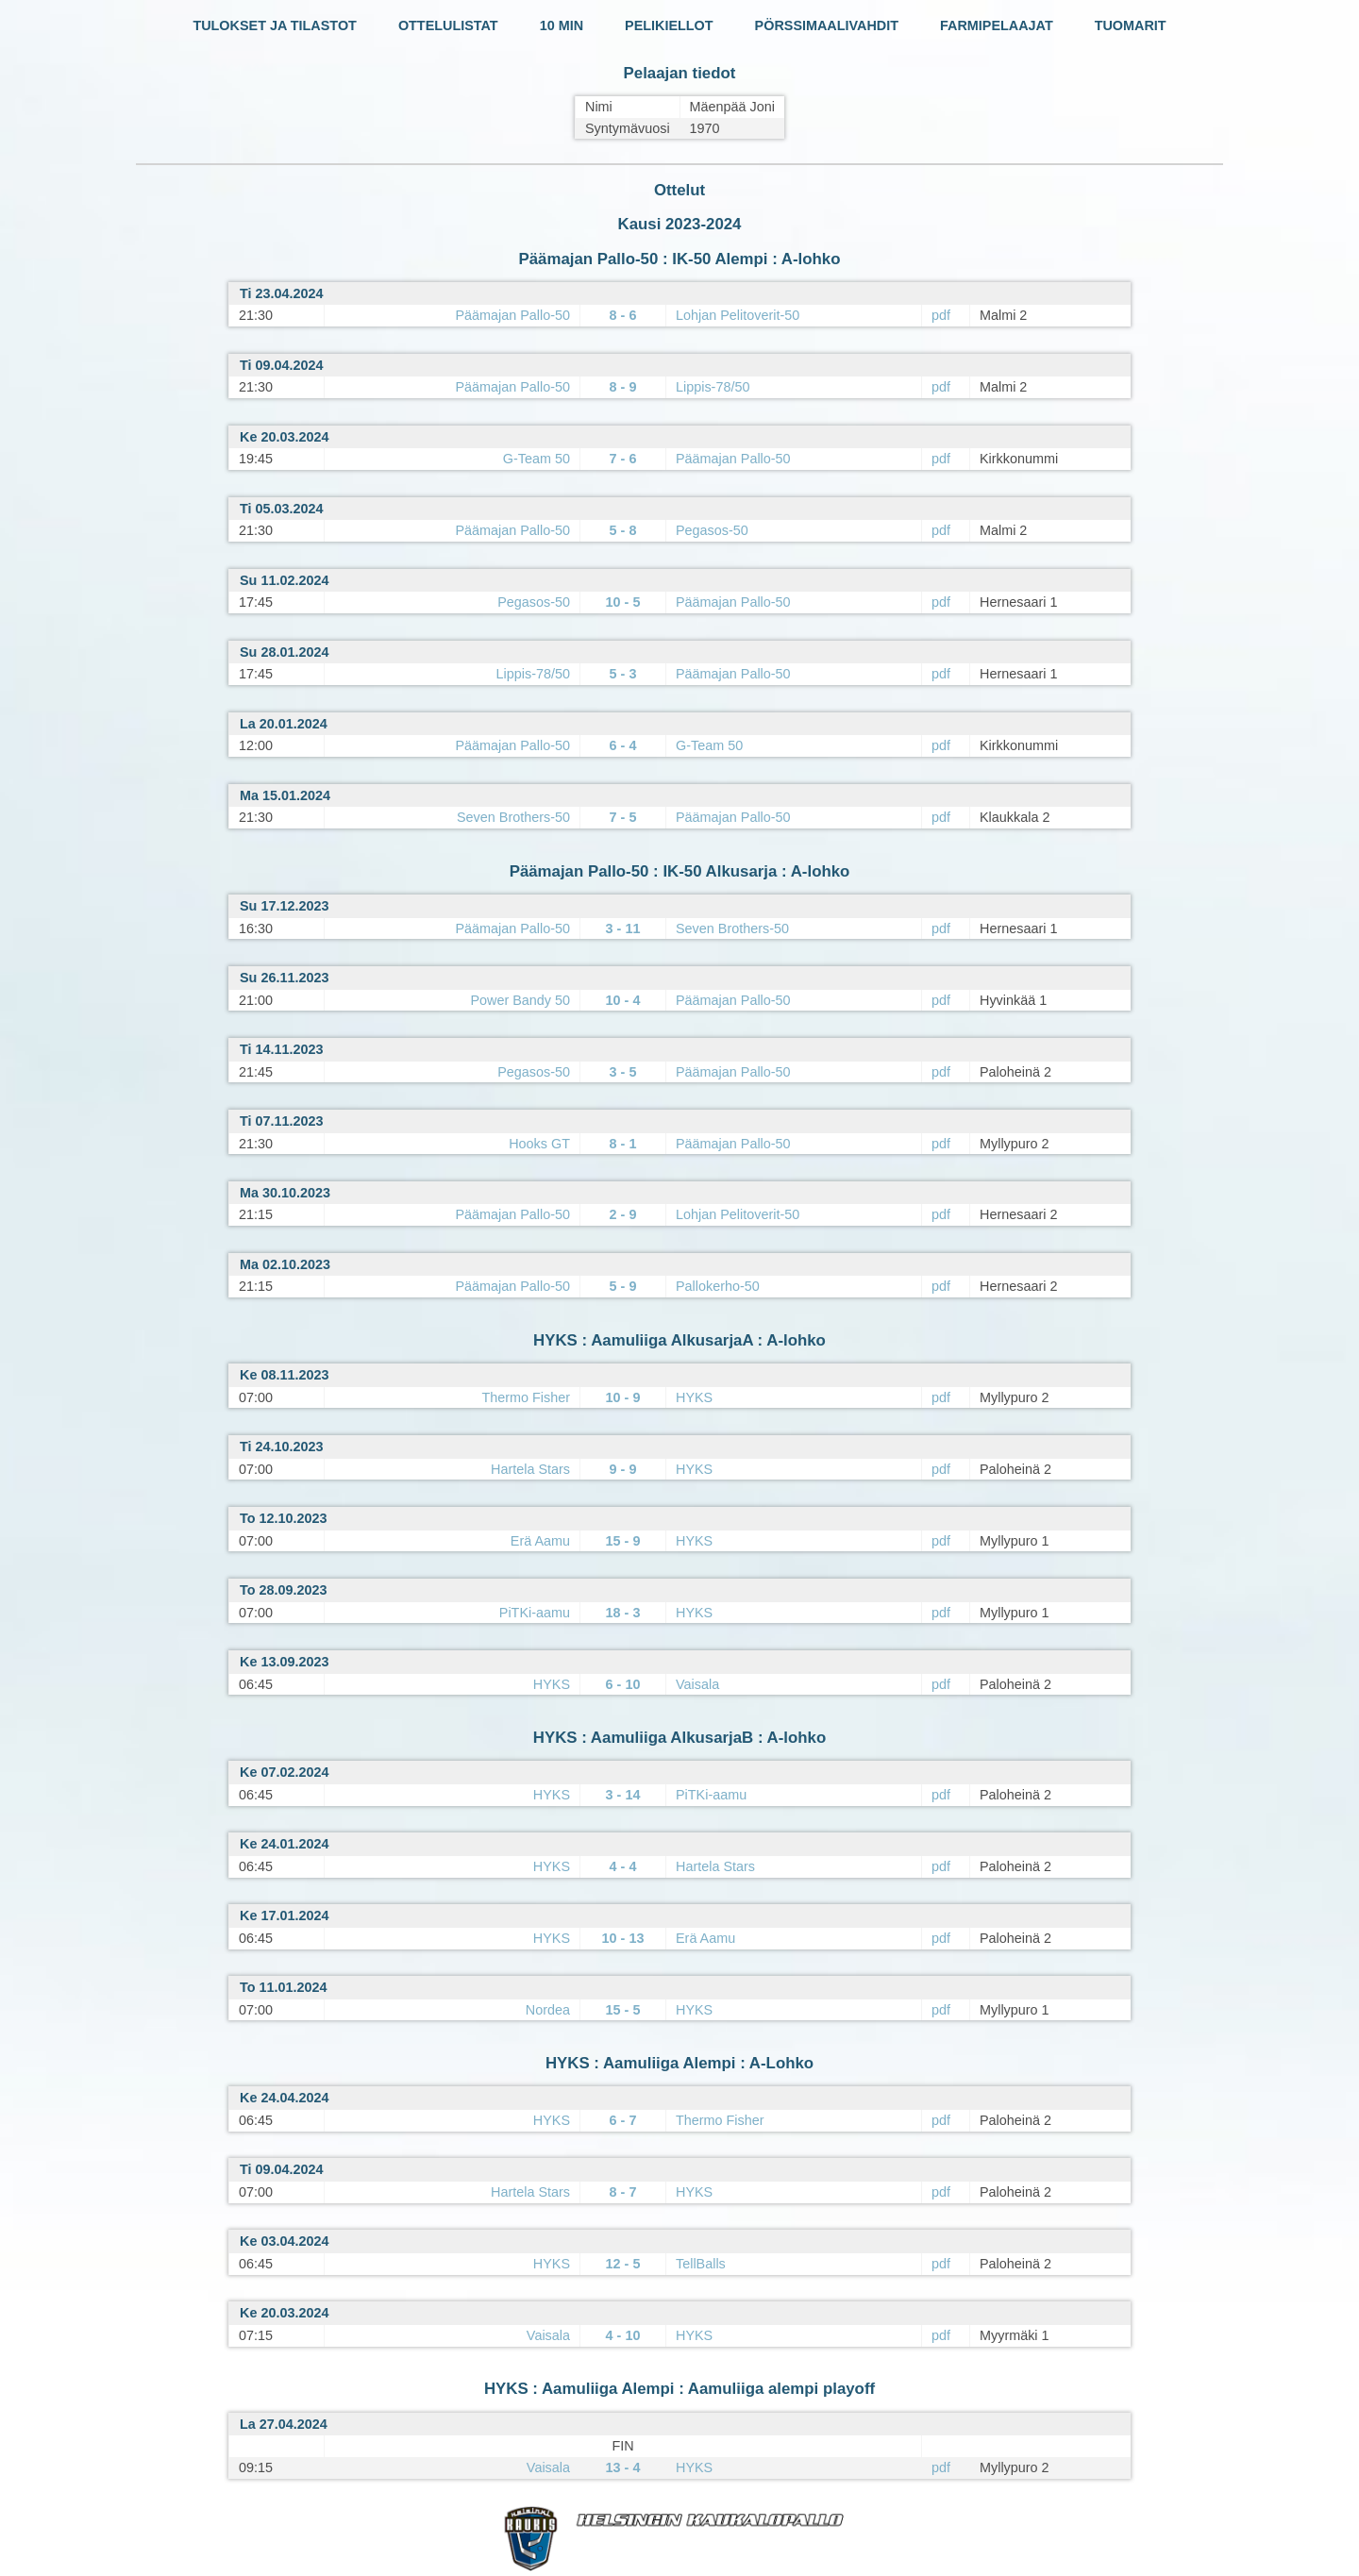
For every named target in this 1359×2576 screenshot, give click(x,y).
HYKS (694, 1397)
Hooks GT (539, 1143)
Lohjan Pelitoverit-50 (737, 315)
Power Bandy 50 (520, 1000)
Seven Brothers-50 (513, 817)
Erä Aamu (540, 1540)
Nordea (548, 2009)
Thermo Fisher (525, 1397)
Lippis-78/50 (712, 386)
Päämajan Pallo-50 (512, 315)
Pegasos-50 (712, 530)
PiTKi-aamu (534, 1612)
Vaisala (697, 1684)
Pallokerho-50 (718, 1286)
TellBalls (701, 2263)
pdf (940, 315)
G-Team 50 (536, 458)
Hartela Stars (530, 1469)
